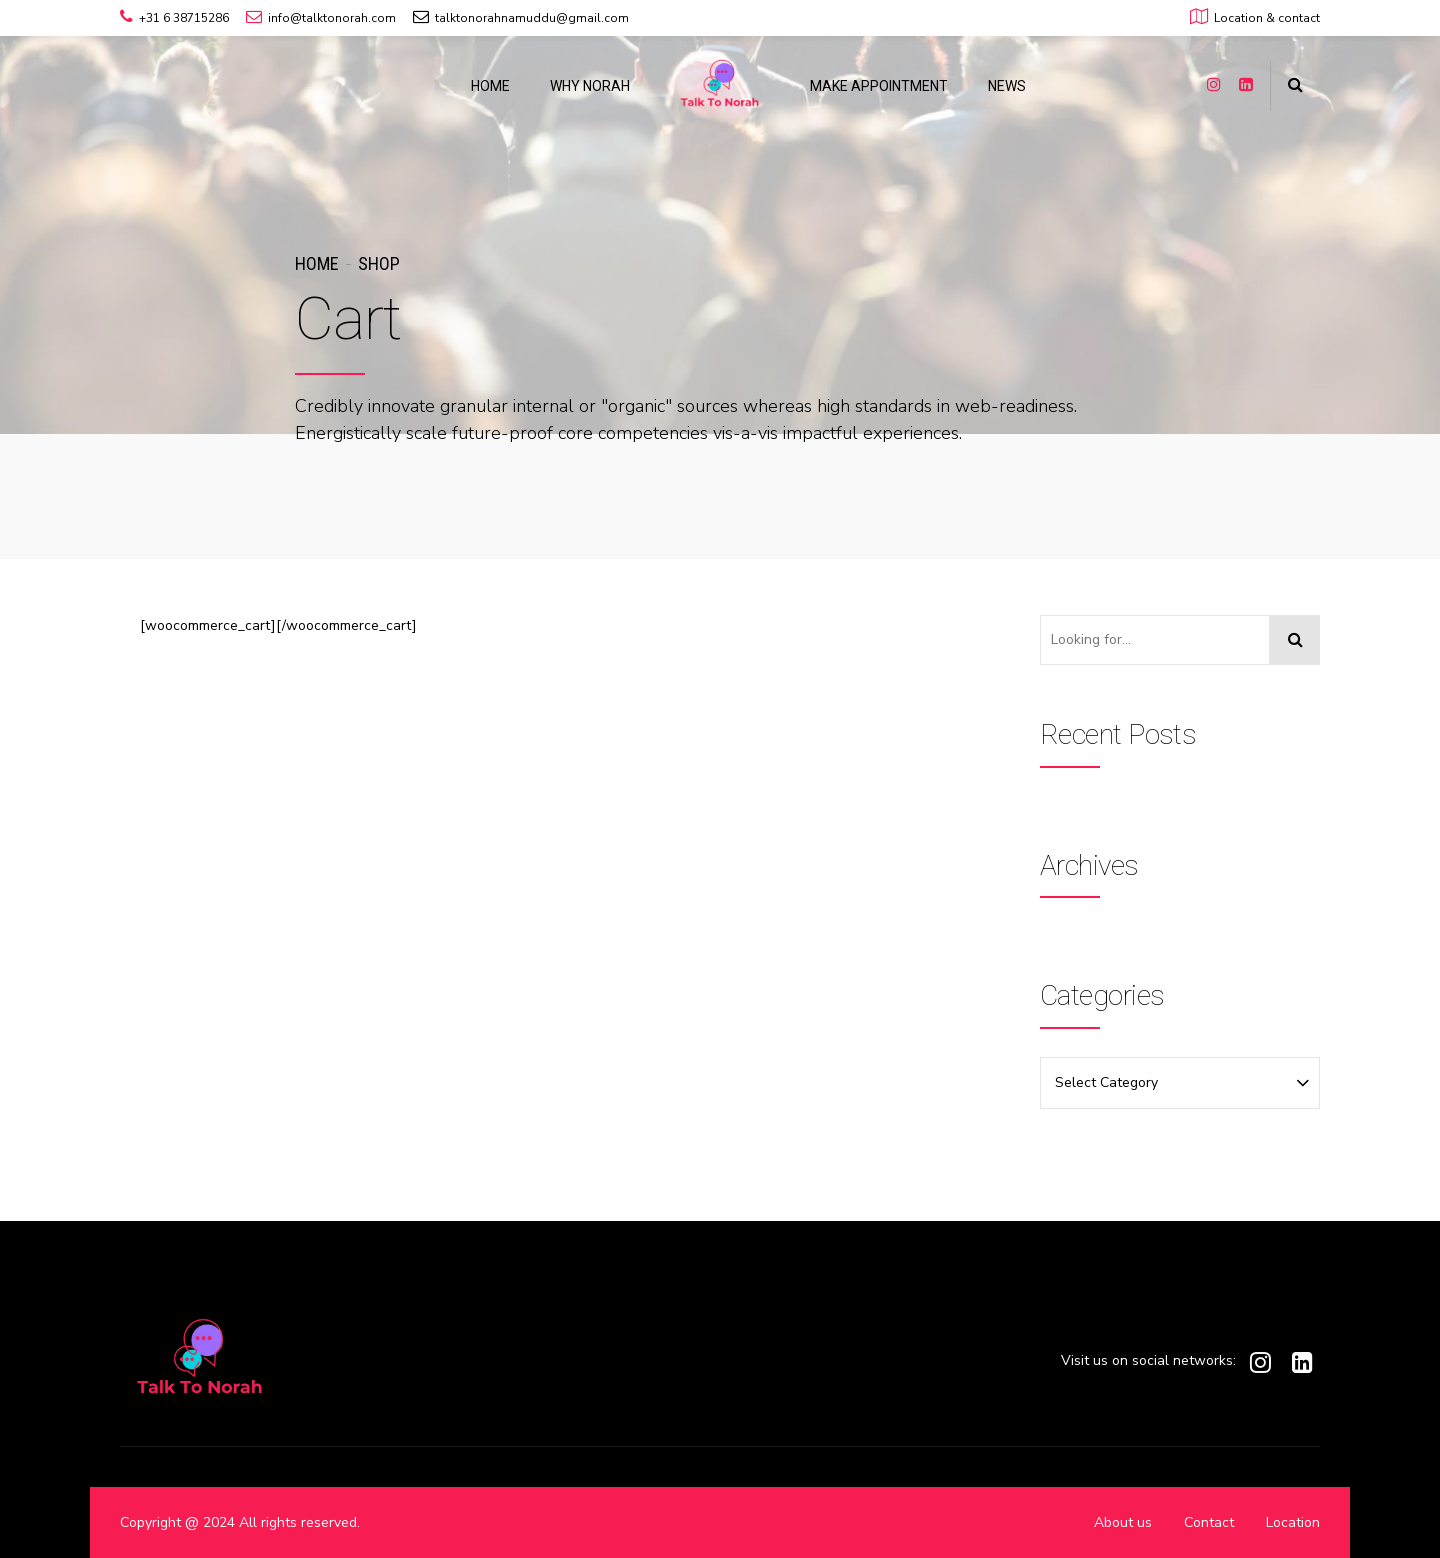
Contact (1209, 1522)
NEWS (1007, 86)
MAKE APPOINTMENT (879, 86)
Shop (379, 263)
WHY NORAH (590, 86)
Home (316, 263)
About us (1123, 1522)
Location (1293, 1522)
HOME (490, 86)
